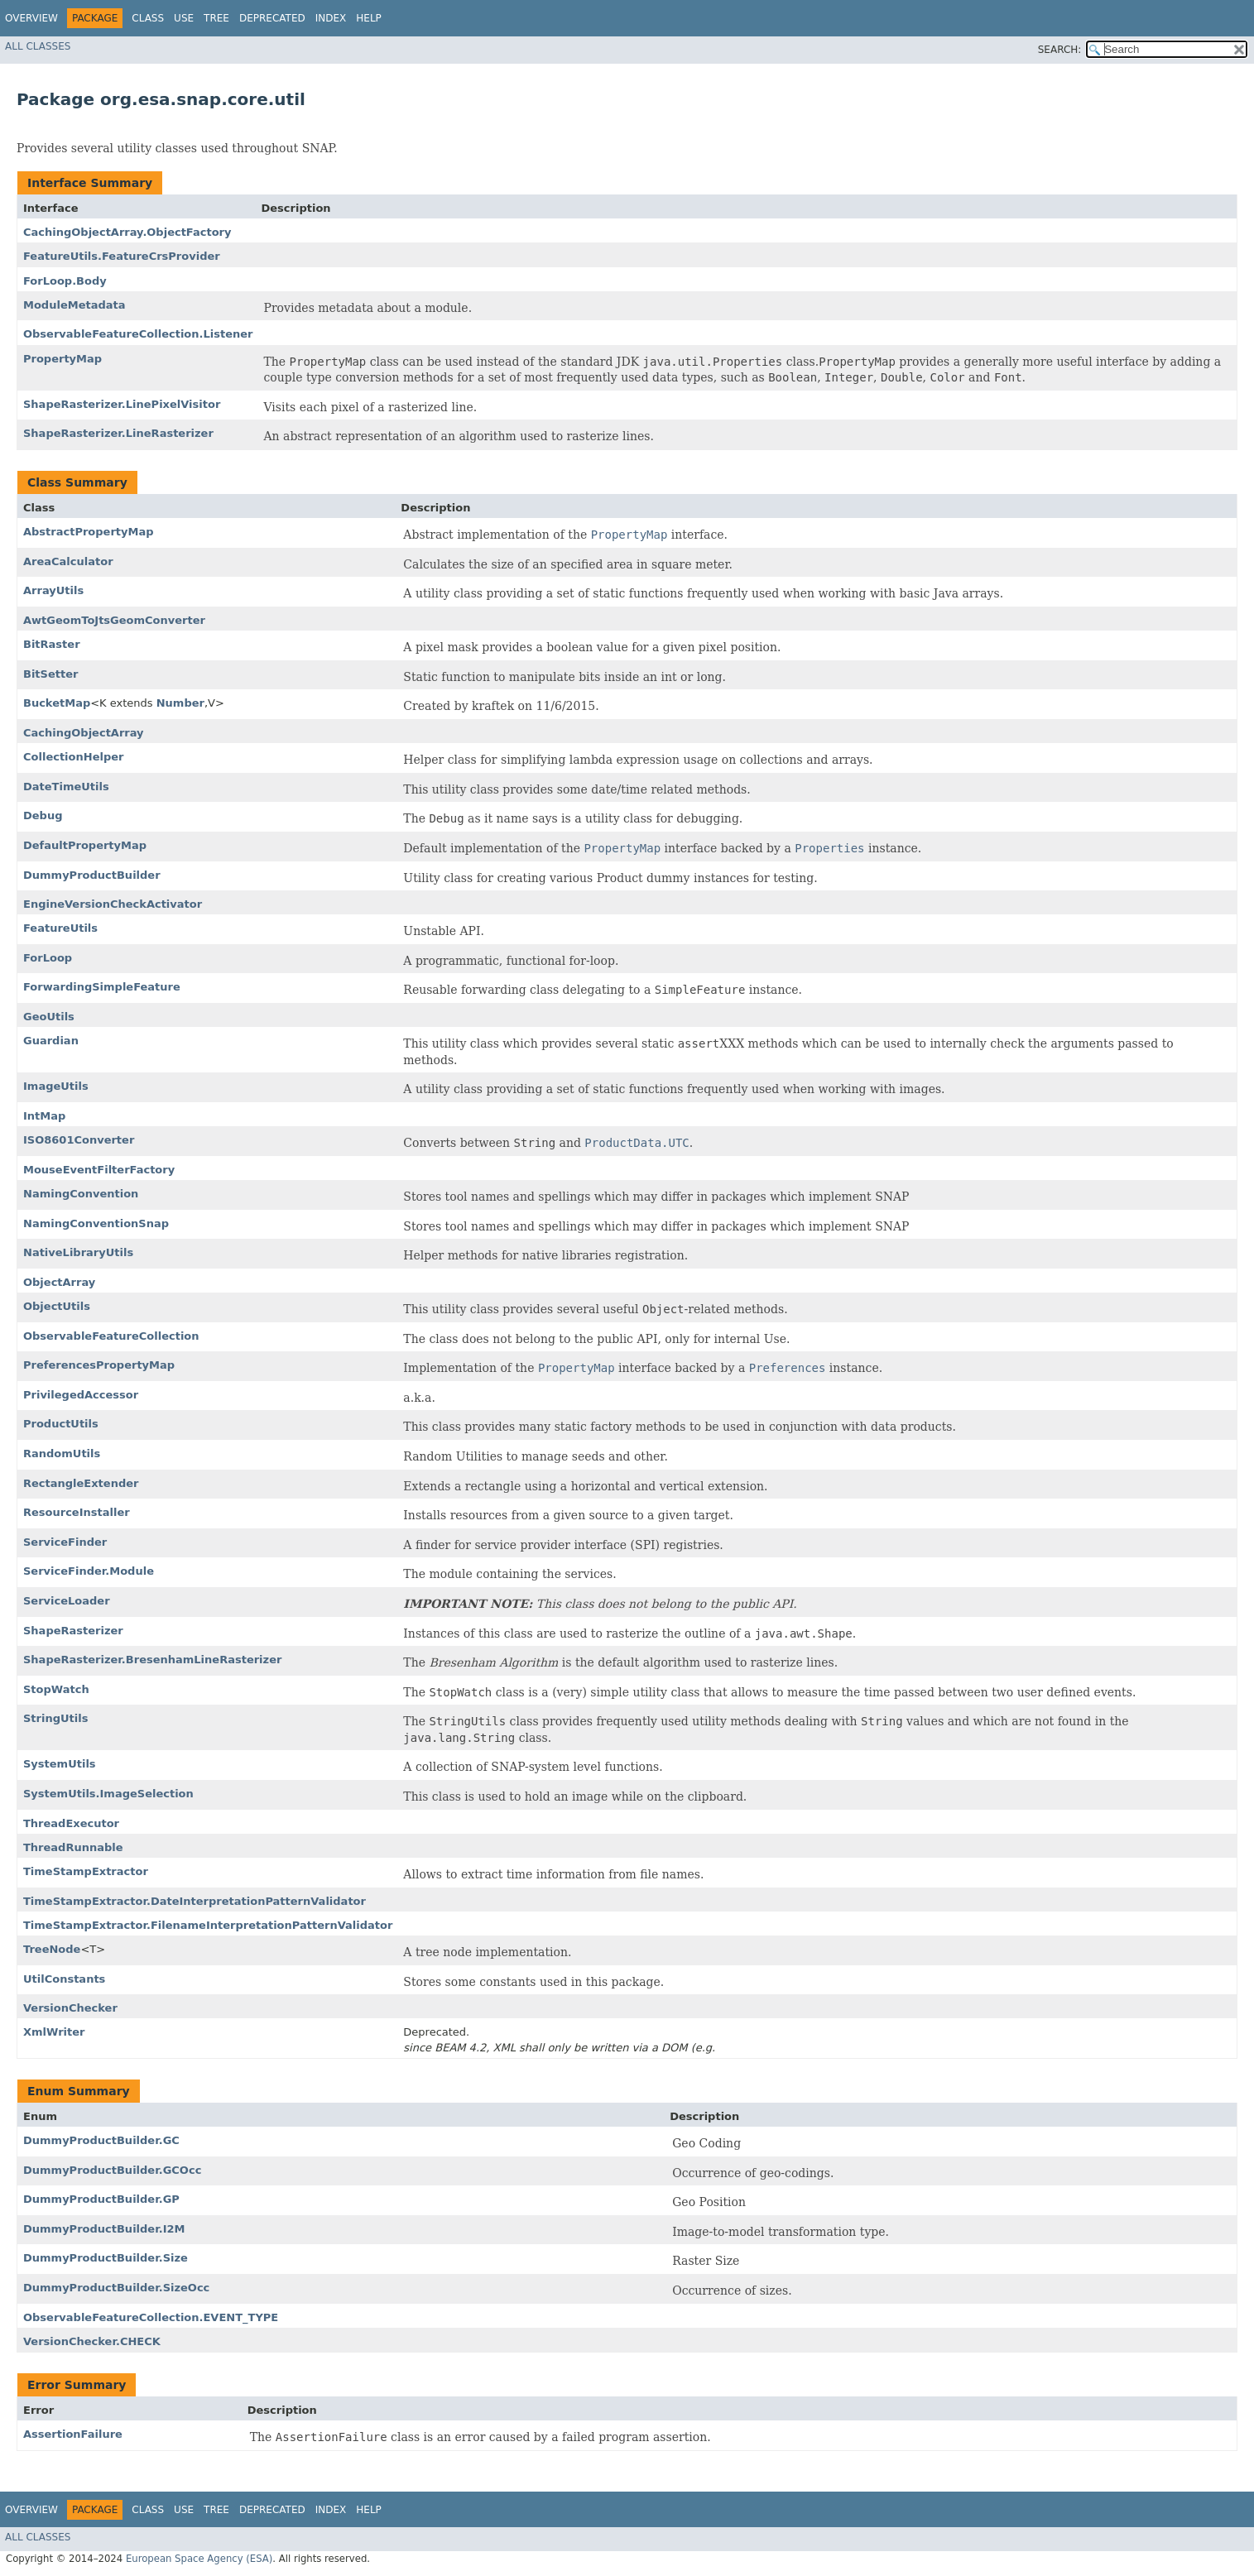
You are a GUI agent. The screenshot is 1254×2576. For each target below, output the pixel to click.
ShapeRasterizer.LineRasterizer (118, 433)
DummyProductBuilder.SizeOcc (116, 2287)
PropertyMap (62, 359)
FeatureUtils (60, 928)
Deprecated (272, 18)
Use (184, 18)
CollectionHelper (73, 757)
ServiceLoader (66, 1601)
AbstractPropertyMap (88, 531)
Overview (31, 18)
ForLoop (47, 958)
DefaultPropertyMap (85, 845)
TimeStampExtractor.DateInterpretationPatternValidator (194, 1901)
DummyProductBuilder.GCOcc (112, 2170)
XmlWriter (53, 2032)
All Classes (37, 46)
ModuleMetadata (74, 305)
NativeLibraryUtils (78, 1252)
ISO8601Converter (78, 1140)
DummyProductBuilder (92, 875)
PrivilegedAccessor (80, 1395)
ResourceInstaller (76, 1512)
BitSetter (50, 674)
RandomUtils (61, 1453)
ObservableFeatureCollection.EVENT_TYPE (150, 2317)
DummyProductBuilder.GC (101, 2140)
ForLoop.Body (65, 281)
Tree (216, 18)
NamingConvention (80, 1193)
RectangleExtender (80, 1483)
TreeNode (51, 1949)
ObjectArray (59, 1282)
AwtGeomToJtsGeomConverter (114, 620)
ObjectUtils (56, 1306)
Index (331, 18)
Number (180, 703)
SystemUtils (59, 1764)
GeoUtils (48, 1016)
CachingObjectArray (83, 733)
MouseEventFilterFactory (99, 1169)
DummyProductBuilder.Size (105, 2258)
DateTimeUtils (66, 786)
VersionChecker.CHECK (92, 2341)
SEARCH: (1060, 49)
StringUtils (55, 1718)
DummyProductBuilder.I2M (104, 2229)
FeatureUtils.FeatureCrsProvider (121, 256)
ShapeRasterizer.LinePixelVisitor (121, 404)
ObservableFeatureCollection (111, 1336)
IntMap (44, 1116)
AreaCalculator (68, 561)
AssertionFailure (73, 2434)
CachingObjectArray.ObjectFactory (127, 232)
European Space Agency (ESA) (199, 2558)
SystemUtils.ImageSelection (108, 1793)
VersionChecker (70, 2008)
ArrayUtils (53, 590)
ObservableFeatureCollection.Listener (137, 334)
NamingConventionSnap (96, 1223)
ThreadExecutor (71, 1823)
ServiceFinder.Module (88, 1571)
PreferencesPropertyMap (99, 1365)
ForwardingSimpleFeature (101, 987)
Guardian (51, 1040)
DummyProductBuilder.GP (101, 2199)
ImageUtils (56, 1086)
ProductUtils (60, 1424)
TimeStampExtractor (85, 1871)
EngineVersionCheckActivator (112, 904)
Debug (42, 815)
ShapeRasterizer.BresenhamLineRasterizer (152, 1659)
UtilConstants (64, 1979)
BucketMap (56, 703)
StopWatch (56, 1689)
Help (369, 18)
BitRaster (51, 644)
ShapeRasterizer (73, 1630)
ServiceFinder (65, 1542)
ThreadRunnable (73, 1847)
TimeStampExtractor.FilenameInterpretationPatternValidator (207, 1925)
